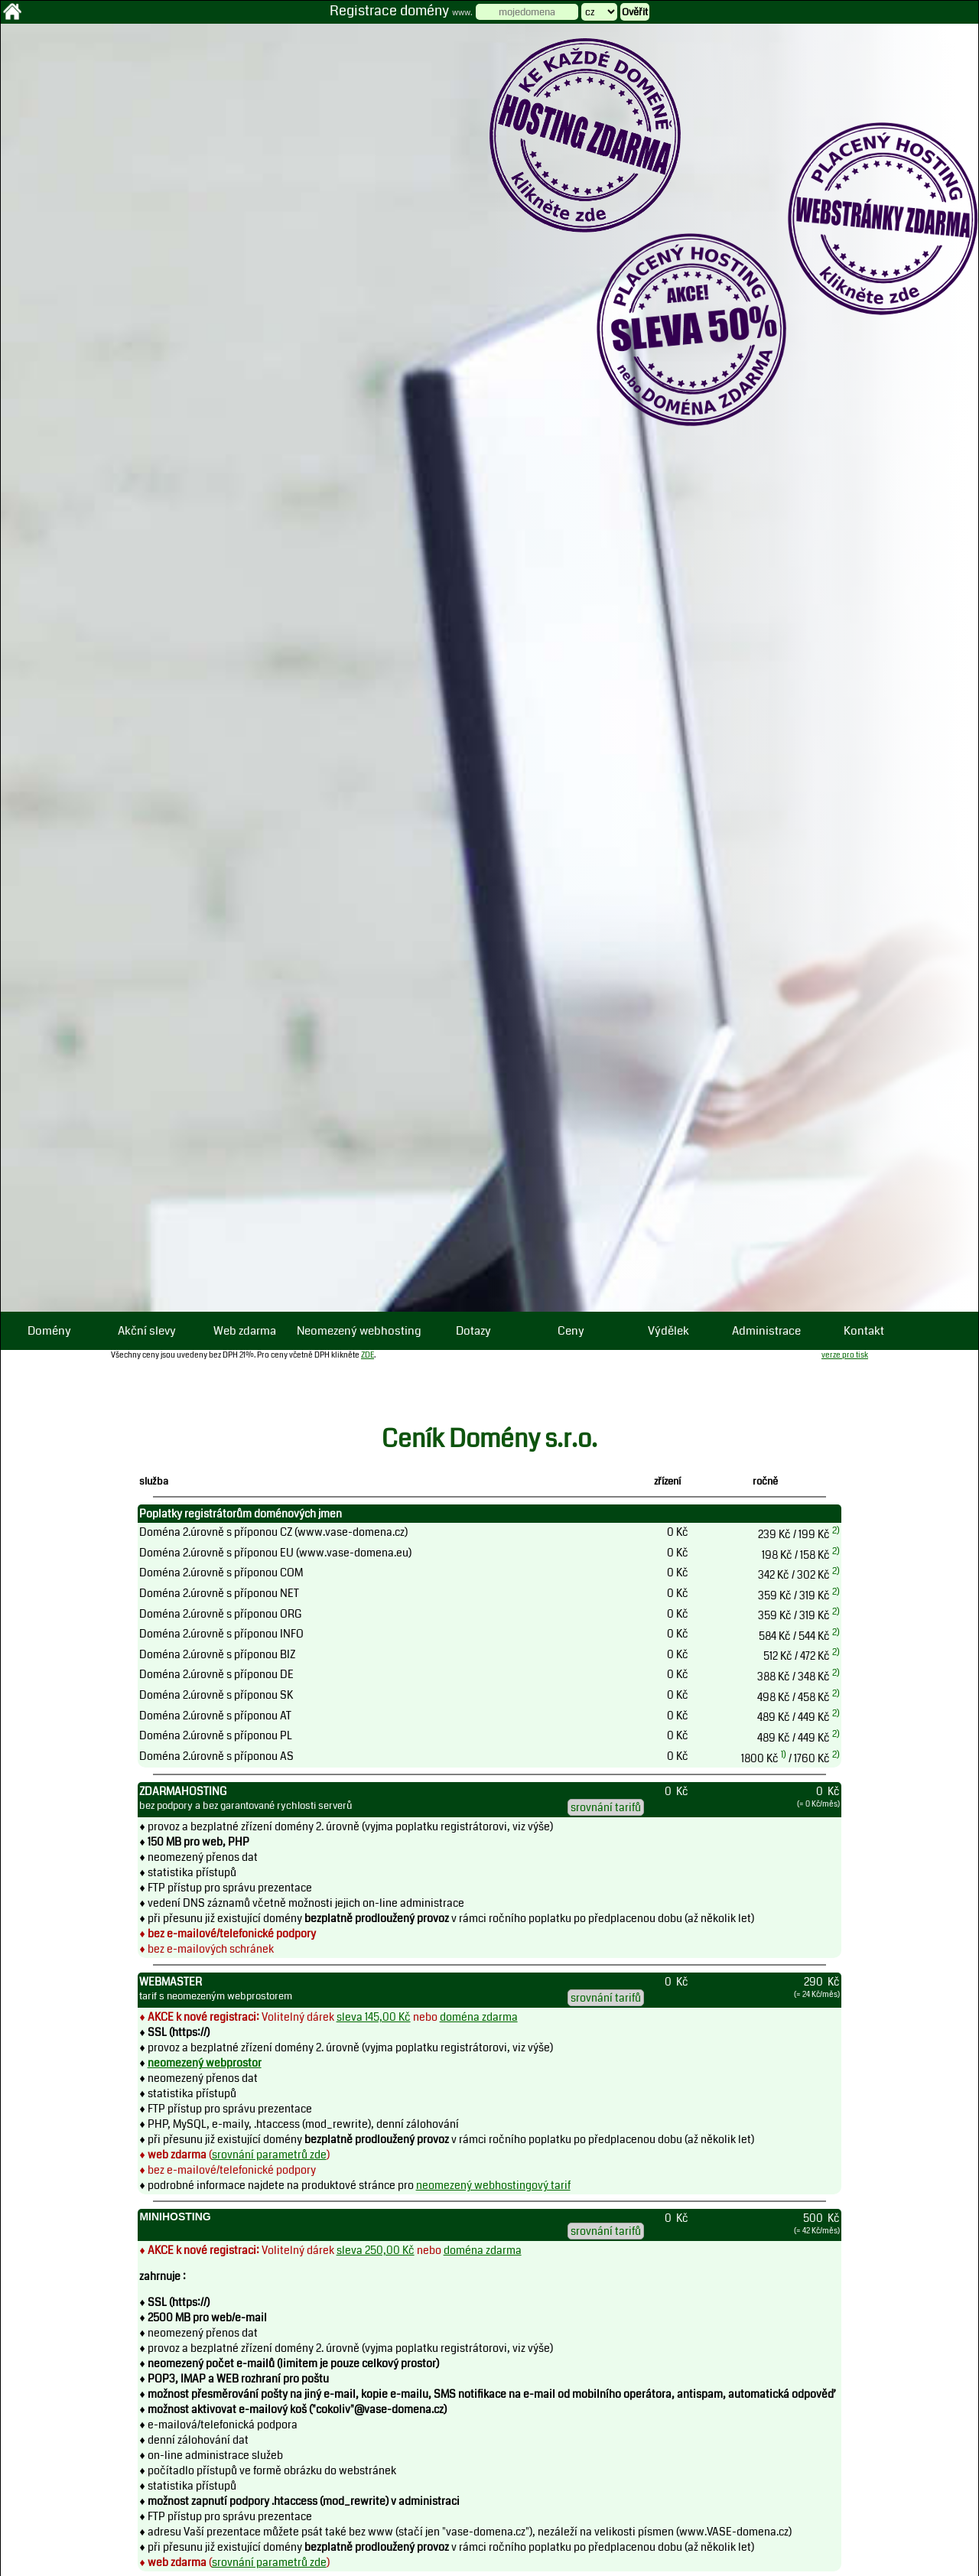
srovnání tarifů (606, 1807)
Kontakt (864, 1330)
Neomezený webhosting (359, 1330)
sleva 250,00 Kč (376, 2250)
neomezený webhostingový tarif (493, 2185)
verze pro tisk (844, 1355)
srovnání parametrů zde (269, 2154)
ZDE (367, 1355)
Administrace (766, 1330)
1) (783, 1754)
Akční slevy (147, 1330)
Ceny (571, 1330)
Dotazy (473, 1330)
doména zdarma (479, 2017)
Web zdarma (244, 1330)
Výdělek (668, 1330)
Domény (49, 1330)
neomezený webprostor (205, 2062)
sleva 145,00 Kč (374, 2017)
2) (836, 1530)
